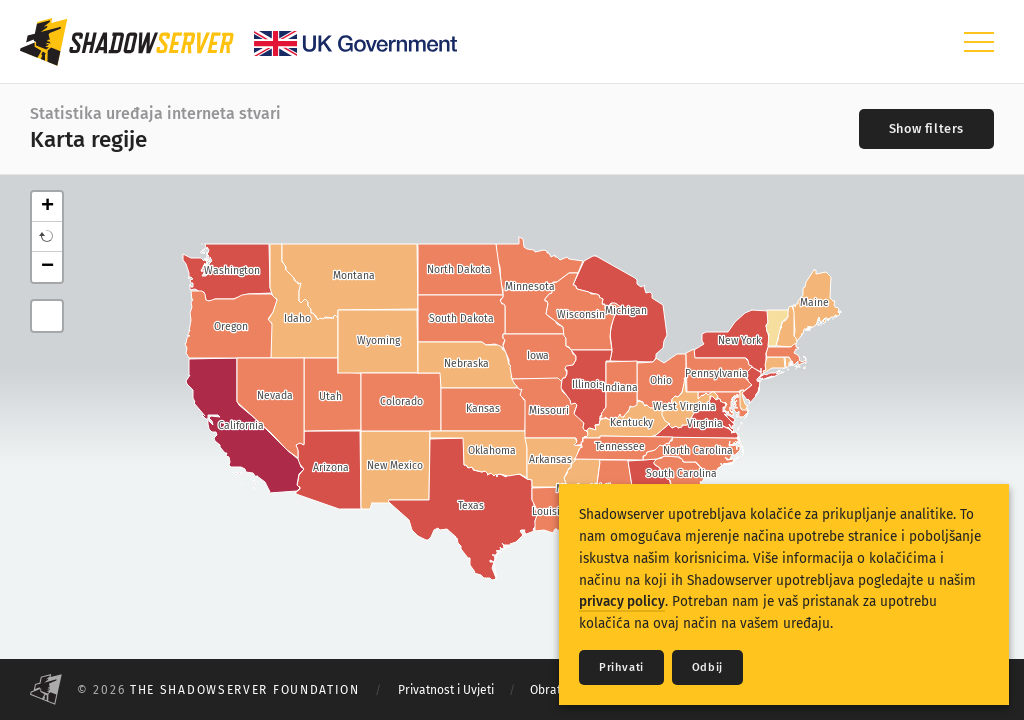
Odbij (707, 667)
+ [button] (47, 207)
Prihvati (621, 667)
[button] (47, 237)
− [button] (47, 267)
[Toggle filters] (926, 129)
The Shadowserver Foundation (245, 690)
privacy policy (622, 601)
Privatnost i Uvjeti (446, 690)
